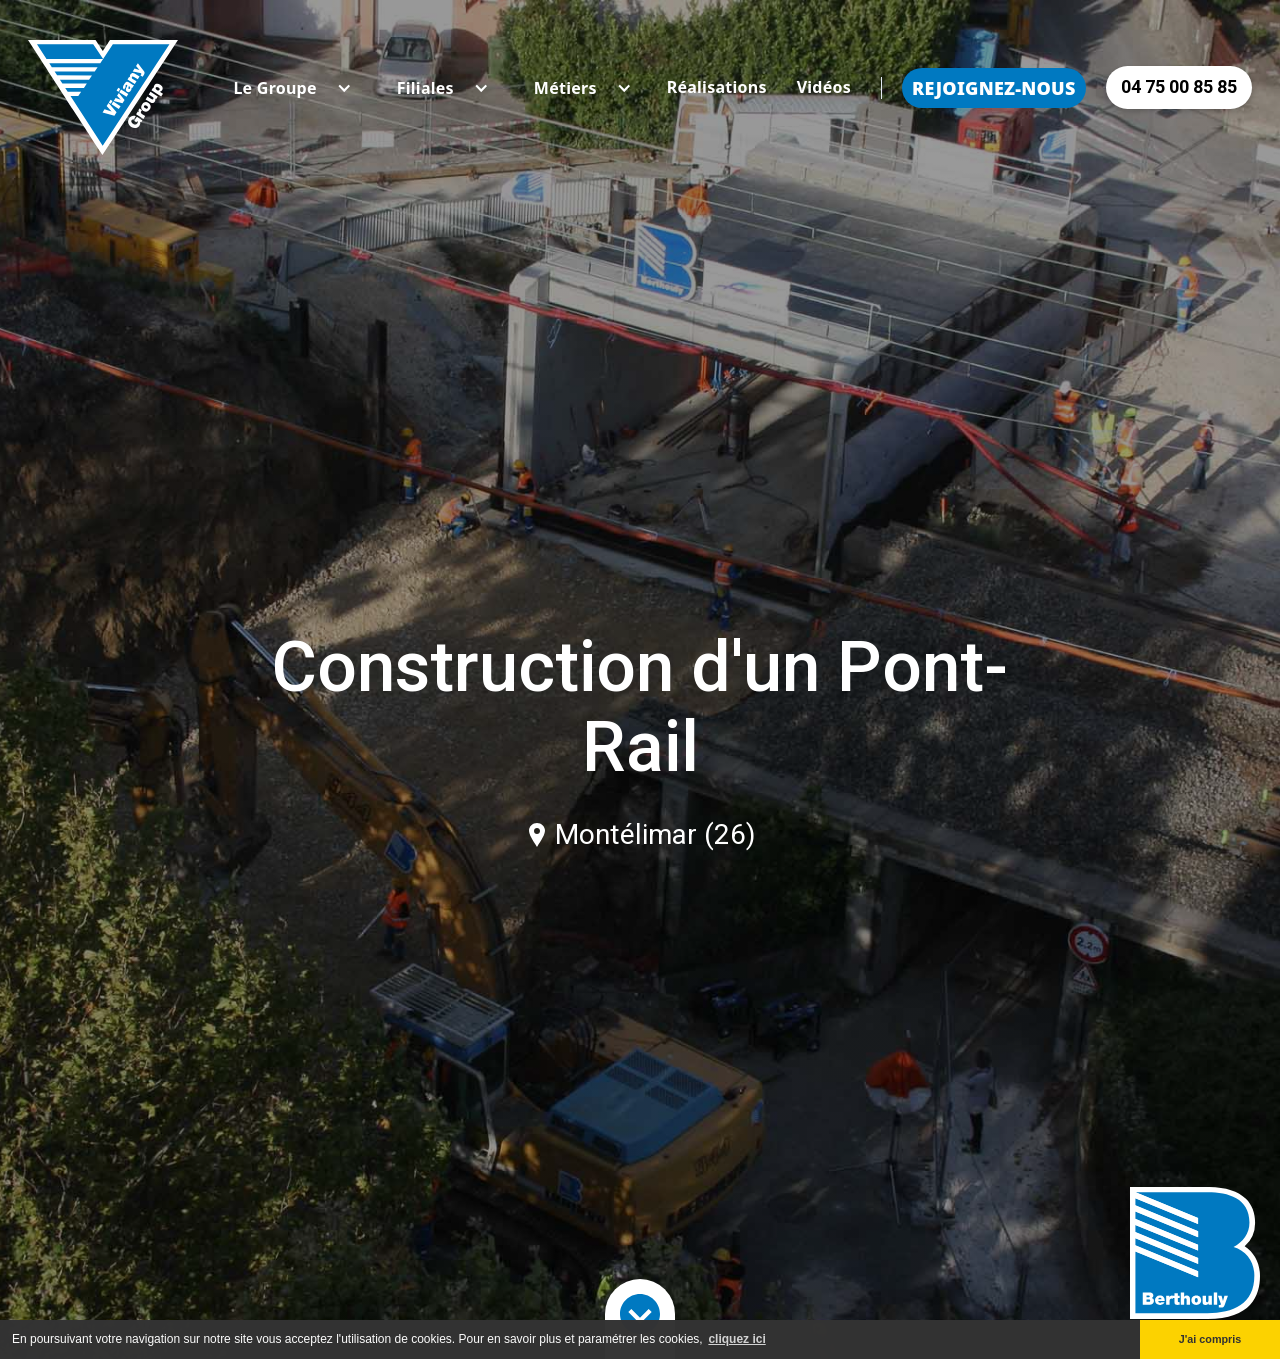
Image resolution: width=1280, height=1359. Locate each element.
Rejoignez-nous (994, 88)
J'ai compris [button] (1210, 1339)
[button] (274, 88)
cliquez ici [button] (736, 1339)
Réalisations (717, 87)
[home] (103, 87)
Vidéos (824, 87)
